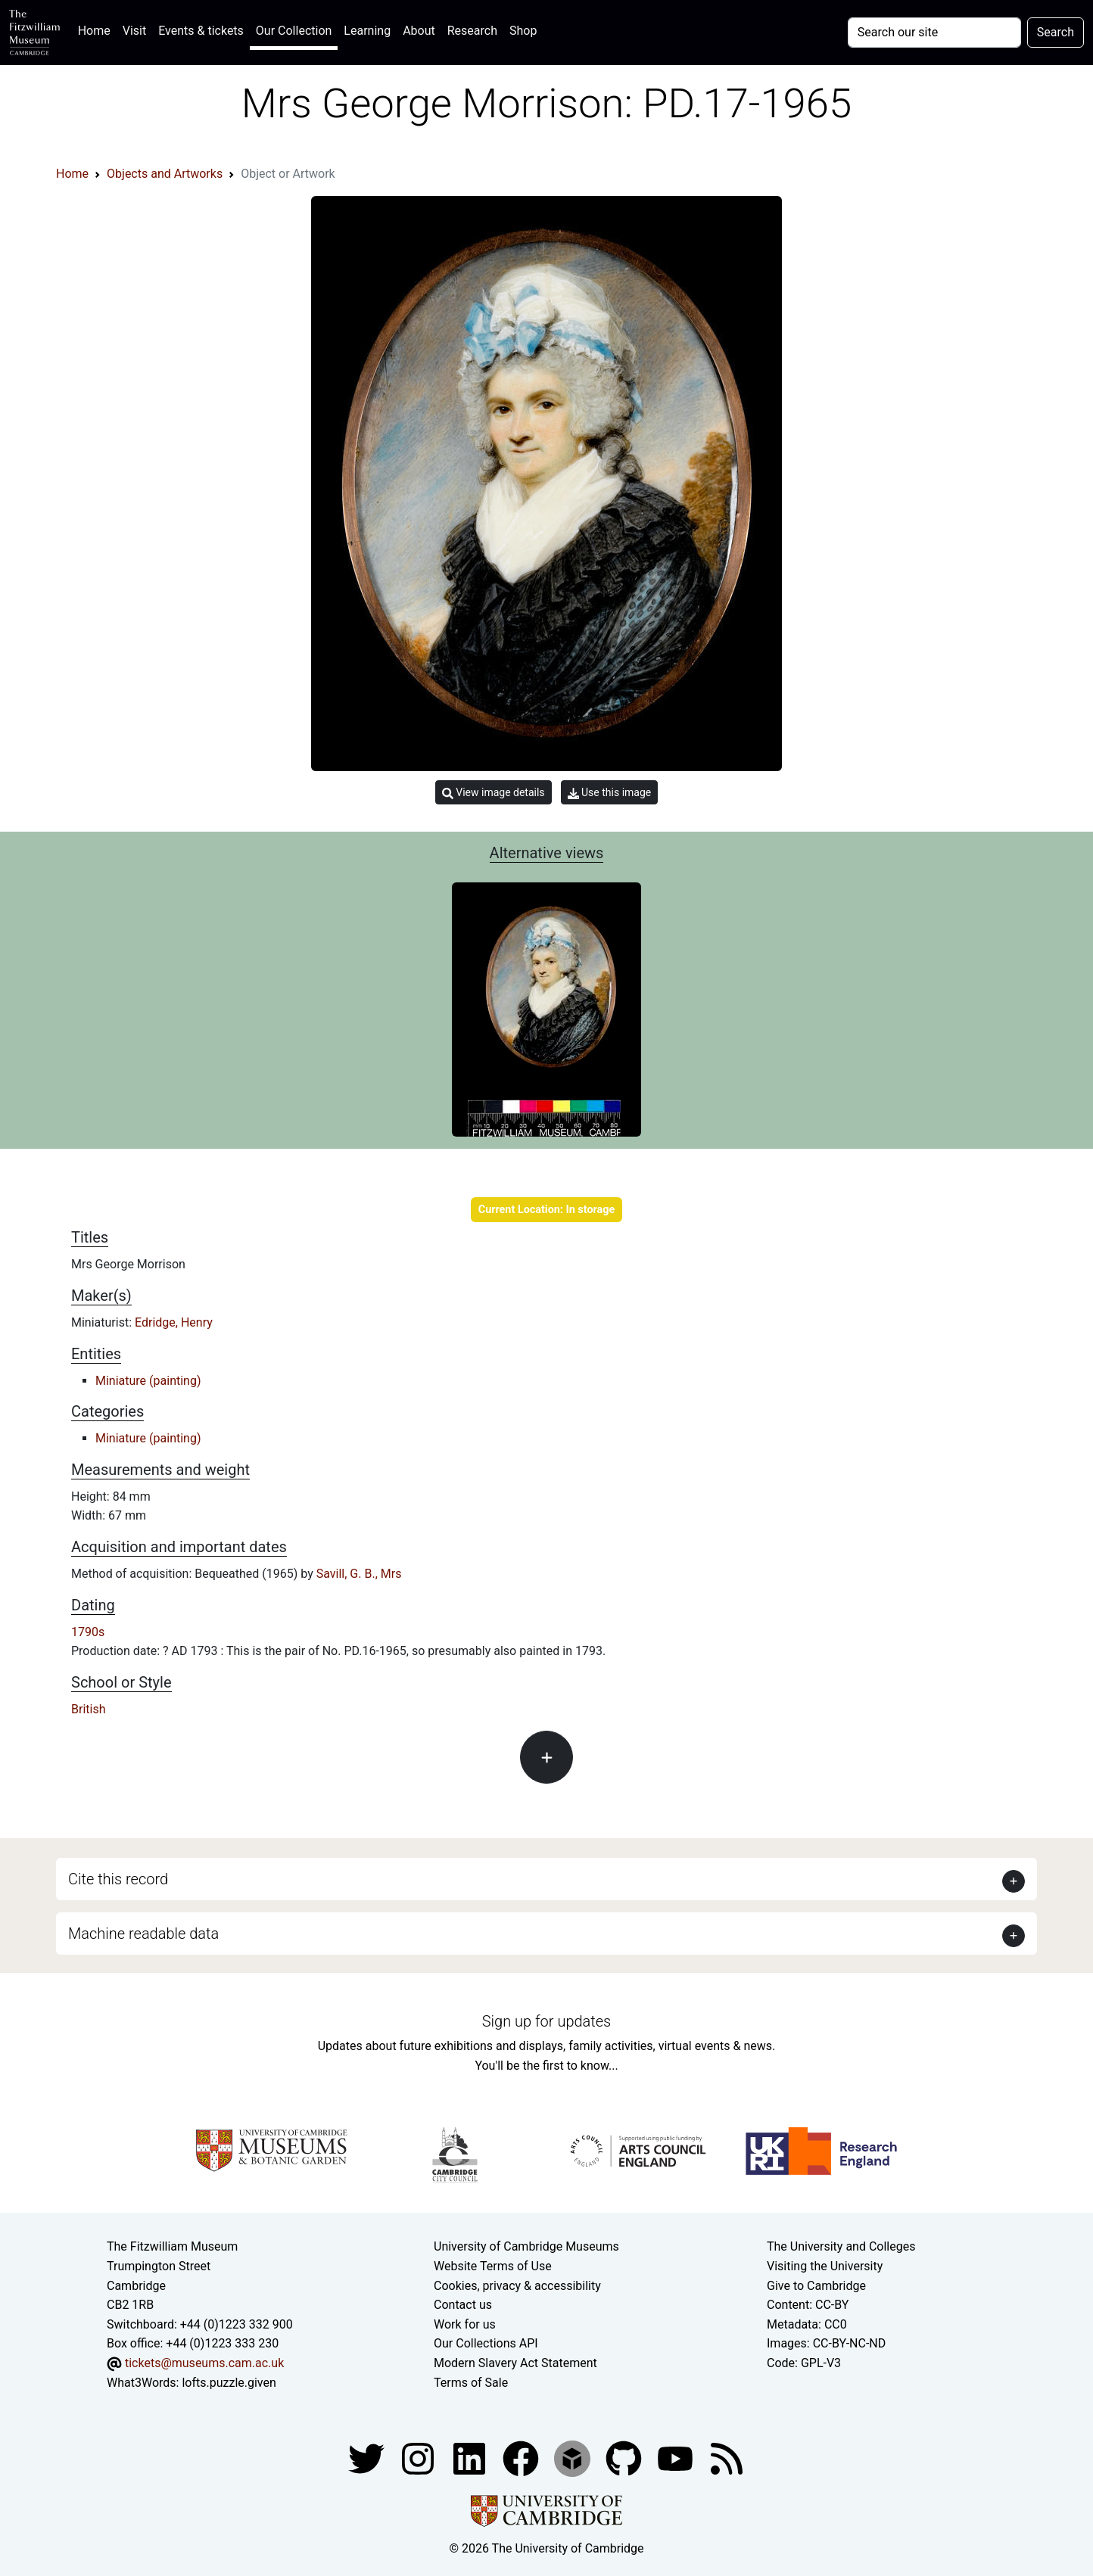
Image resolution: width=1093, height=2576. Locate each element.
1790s (87, 1632)
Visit (134, 30)
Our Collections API (486, 2343)
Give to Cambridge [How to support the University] (816, 2286)
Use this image (610, 792)
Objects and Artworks (165, 173)
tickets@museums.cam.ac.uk (204, 2363)
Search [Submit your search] (1055, 32)
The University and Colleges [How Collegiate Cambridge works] (841, 2246)
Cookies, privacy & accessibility (517, 2286)
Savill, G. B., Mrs (359, 1573)
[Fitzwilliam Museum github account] (625, 2457)
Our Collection (294, 30)
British (88, 1709)
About (419, 30)
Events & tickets (201, 30)
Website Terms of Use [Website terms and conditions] (493, 2266)
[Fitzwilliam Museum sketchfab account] (573, 2457)
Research (472, 30)
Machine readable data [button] (143, 1933)
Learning (367, 30)
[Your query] (934, 32)
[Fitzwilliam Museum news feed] (726, 2457)
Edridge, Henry (174, 1322)
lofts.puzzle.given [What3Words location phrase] (229, 2382)
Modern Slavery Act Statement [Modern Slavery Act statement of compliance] (515, 2363)
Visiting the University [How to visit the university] (825, 2266)
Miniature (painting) (148, 1381)
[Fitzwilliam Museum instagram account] (419, 2457)
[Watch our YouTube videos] (676, 2457)
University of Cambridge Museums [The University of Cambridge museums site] (526, 2246)
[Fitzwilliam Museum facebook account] (471, 2457)
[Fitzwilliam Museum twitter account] (368, 2457)
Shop (523, 30)
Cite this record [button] (118, 1879)
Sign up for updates (546, 2021)
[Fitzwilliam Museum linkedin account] (522, 2457)
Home (97, 29)
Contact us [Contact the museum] (463, 2305)
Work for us (465, 2324)
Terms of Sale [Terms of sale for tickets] (471, 2382)
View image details (493, 792)
